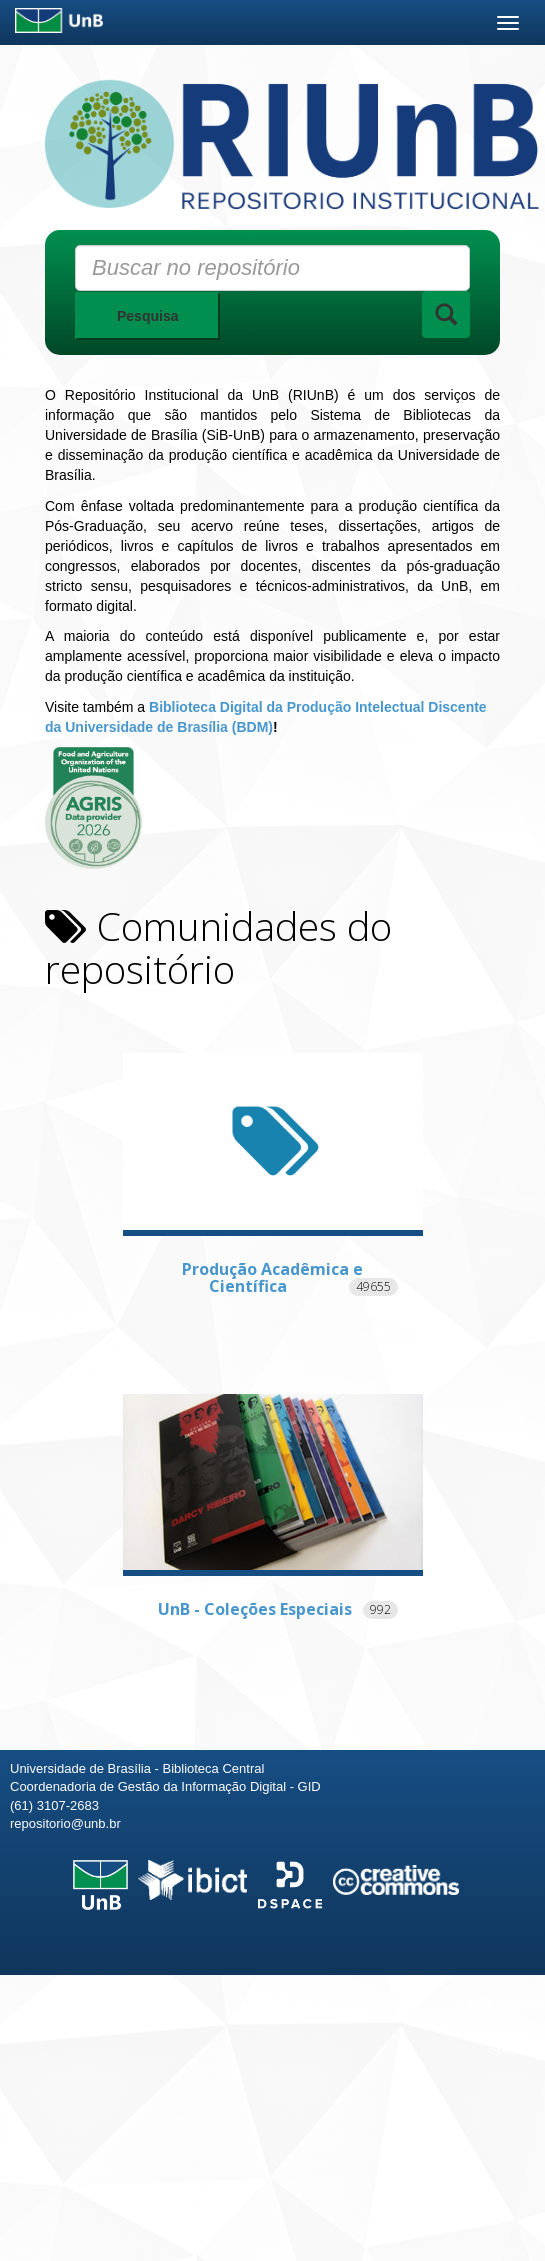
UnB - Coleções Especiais (255, 1609)
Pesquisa (147, 316)
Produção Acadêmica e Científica (272, 1278)
